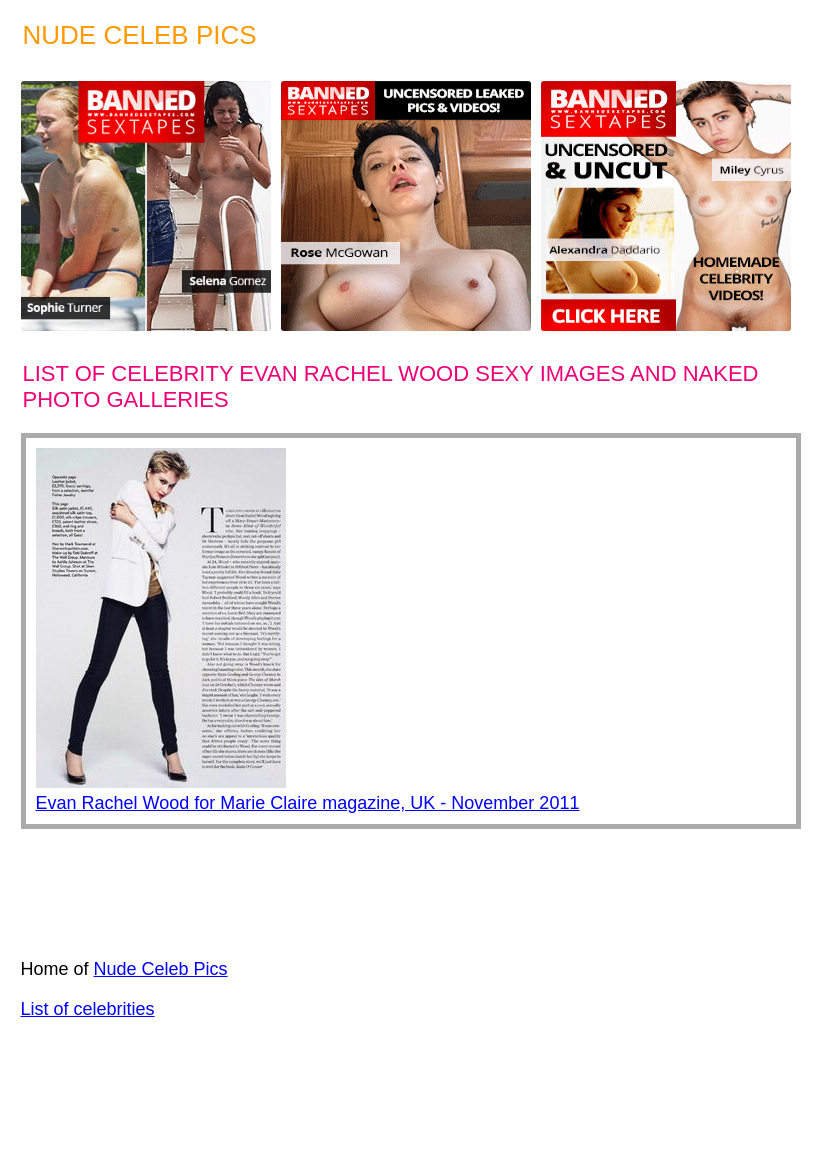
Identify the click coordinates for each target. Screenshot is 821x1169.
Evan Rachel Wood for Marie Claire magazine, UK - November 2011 (308, 803)
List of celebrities (88, 1009)
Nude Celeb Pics (161, 969)
